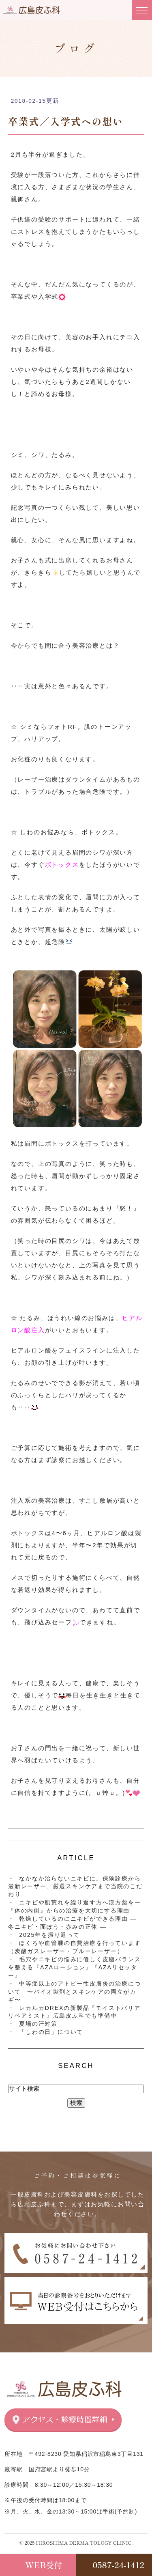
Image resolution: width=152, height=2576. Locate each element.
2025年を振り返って (49, 1935)
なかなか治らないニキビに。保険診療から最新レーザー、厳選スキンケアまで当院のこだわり (75, 1886)
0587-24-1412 (118, 2565)
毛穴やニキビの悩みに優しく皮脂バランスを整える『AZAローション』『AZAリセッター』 (74, 1967)
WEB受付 (43, 2565)
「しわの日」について (51, 2032)
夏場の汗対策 (38, 2023)
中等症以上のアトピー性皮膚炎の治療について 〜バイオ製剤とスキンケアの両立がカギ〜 (74, 1991)
